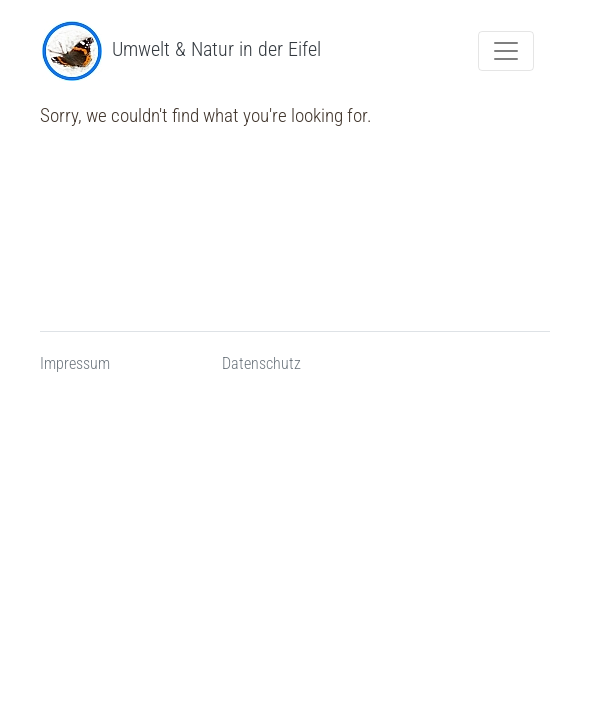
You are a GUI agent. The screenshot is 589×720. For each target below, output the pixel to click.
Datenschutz (261, 363)
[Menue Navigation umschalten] (506, 51)
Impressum (75, 363)
